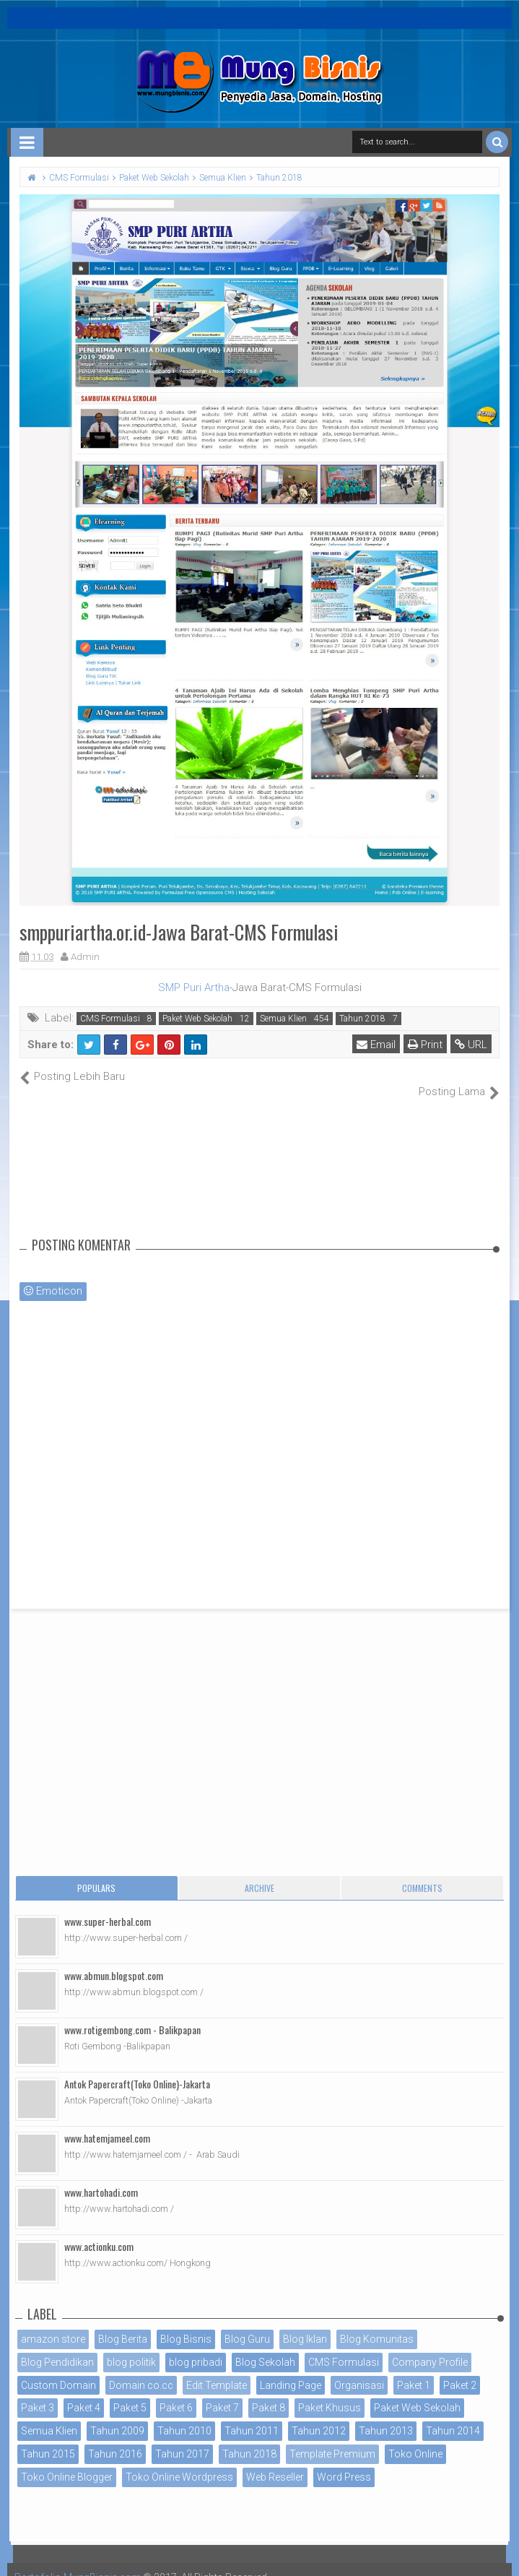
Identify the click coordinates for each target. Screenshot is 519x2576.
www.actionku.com (99, 2231)
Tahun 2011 (251, 2415)
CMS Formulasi (110, 1018)
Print (425, 1044)
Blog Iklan (305, 2324)
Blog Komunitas (377, 2324)
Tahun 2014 (453, 2415)
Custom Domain (58, 2369)
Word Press (344, 2461)
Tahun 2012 (319, 2415)
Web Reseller (275, 2461)
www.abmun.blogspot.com (113, 1960)
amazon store (53, 2324)
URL (471, 1044)
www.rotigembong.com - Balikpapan (132, 2014)
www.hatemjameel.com (107, 2122)
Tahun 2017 (182, 2439)
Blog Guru (247, 2324)
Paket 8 (268, 2392)
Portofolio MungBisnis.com (77, 2561)
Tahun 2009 (117, 2415)
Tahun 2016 (115, 2439)
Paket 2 (459, 2369)
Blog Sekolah (265, 2346)
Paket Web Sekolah (197, 1018)
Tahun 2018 (362, 1018)
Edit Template (216, 2369)
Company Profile (430, 2346)
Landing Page (290, 2369)
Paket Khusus (329, 2392)
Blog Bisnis (185, 2324)
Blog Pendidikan (57, 2346)
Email (376, 1044)
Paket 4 (83, 2392)
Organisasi (359, 2369)
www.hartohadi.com (101, 2176)
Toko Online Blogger (67, 2461)
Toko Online (415, 2439)
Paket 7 (222, 2392)
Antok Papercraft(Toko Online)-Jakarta (137, 2068)
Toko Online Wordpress (179, 2461)
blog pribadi (195, 2346)
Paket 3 (37, 2392)
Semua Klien (283, 1018)
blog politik (131, 2346)
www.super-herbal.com (107, 1906)
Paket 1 (413, 2369)
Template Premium (332, 2439)
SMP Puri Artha (194, 987)
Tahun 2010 (184, 2415)
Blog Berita (122, 2324)
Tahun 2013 (386, 2415)
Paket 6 (176, 2392)
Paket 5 (130, 2392)
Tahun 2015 (48, 2439)
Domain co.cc (141, 2369)
